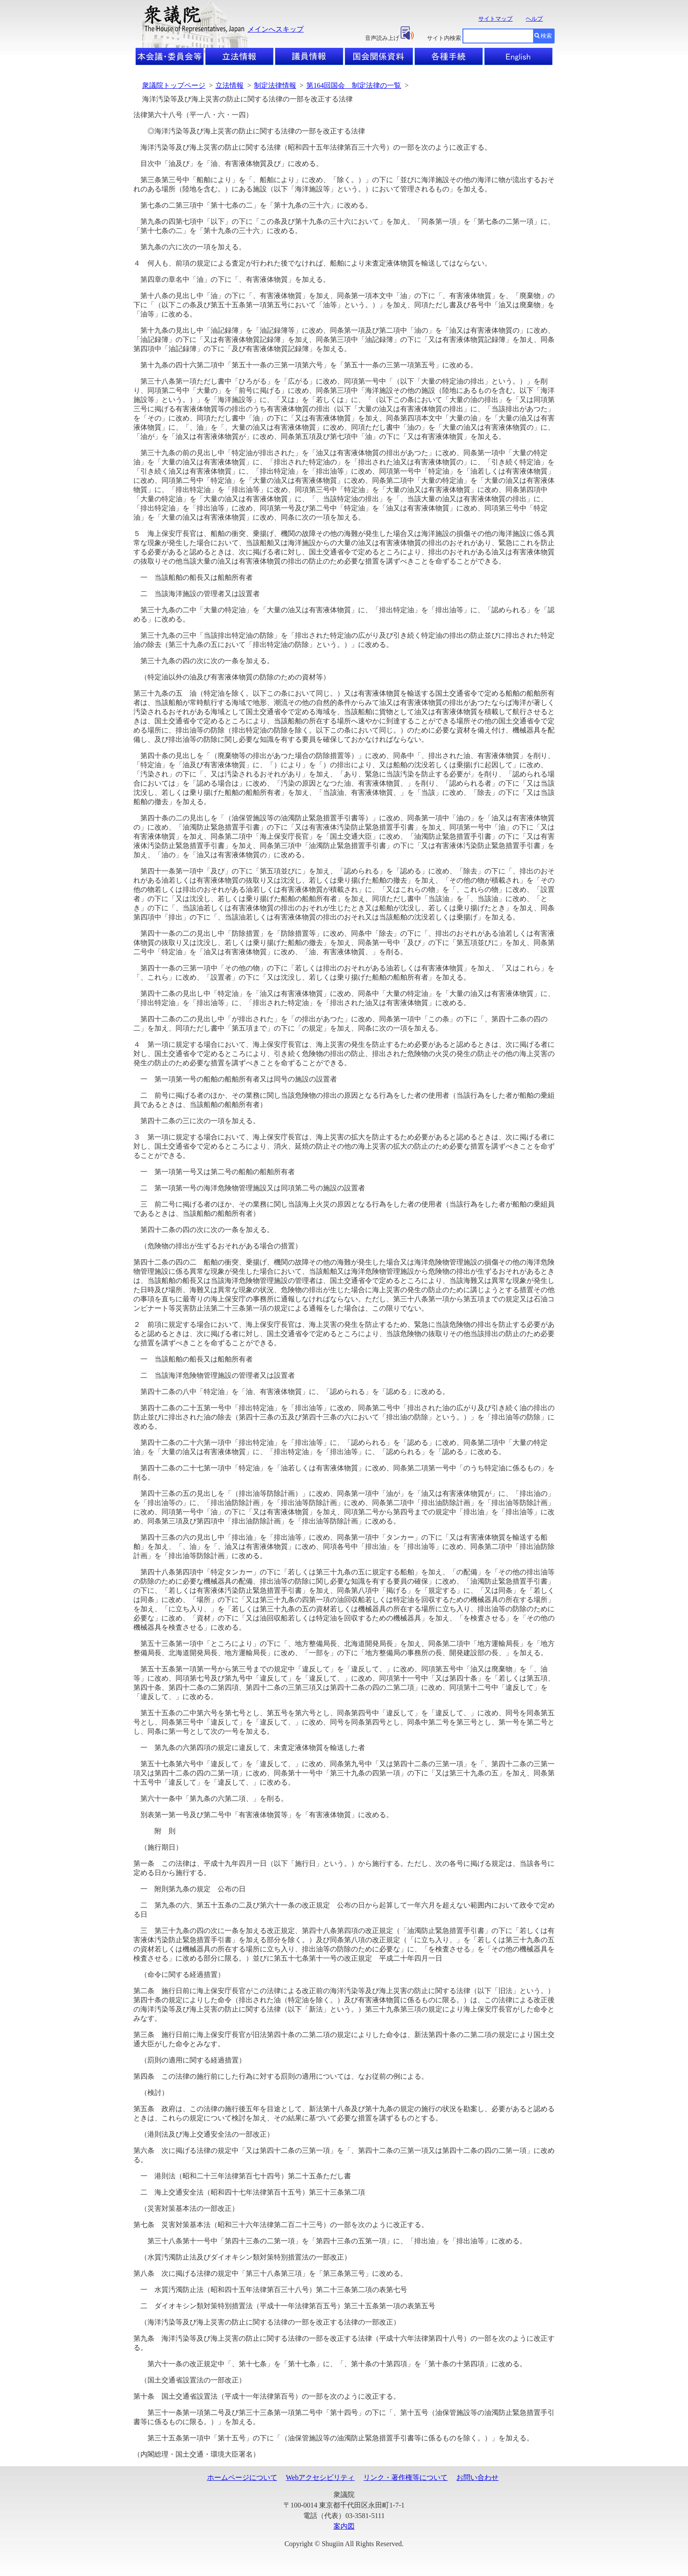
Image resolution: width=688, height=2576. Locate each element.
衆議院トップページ (173, 85)
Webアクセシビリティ (320, 2477)
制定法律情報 (275, 85)
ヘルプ (534, 18)
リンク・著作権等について (405, 2477)
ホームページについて (242, 2477)
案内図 (344, 2526)
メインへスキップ (275, 29)
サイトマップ (495, 18)
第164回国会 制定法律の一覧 (353, 85)
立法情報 (229, 85)
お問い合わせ (477, 2477)
